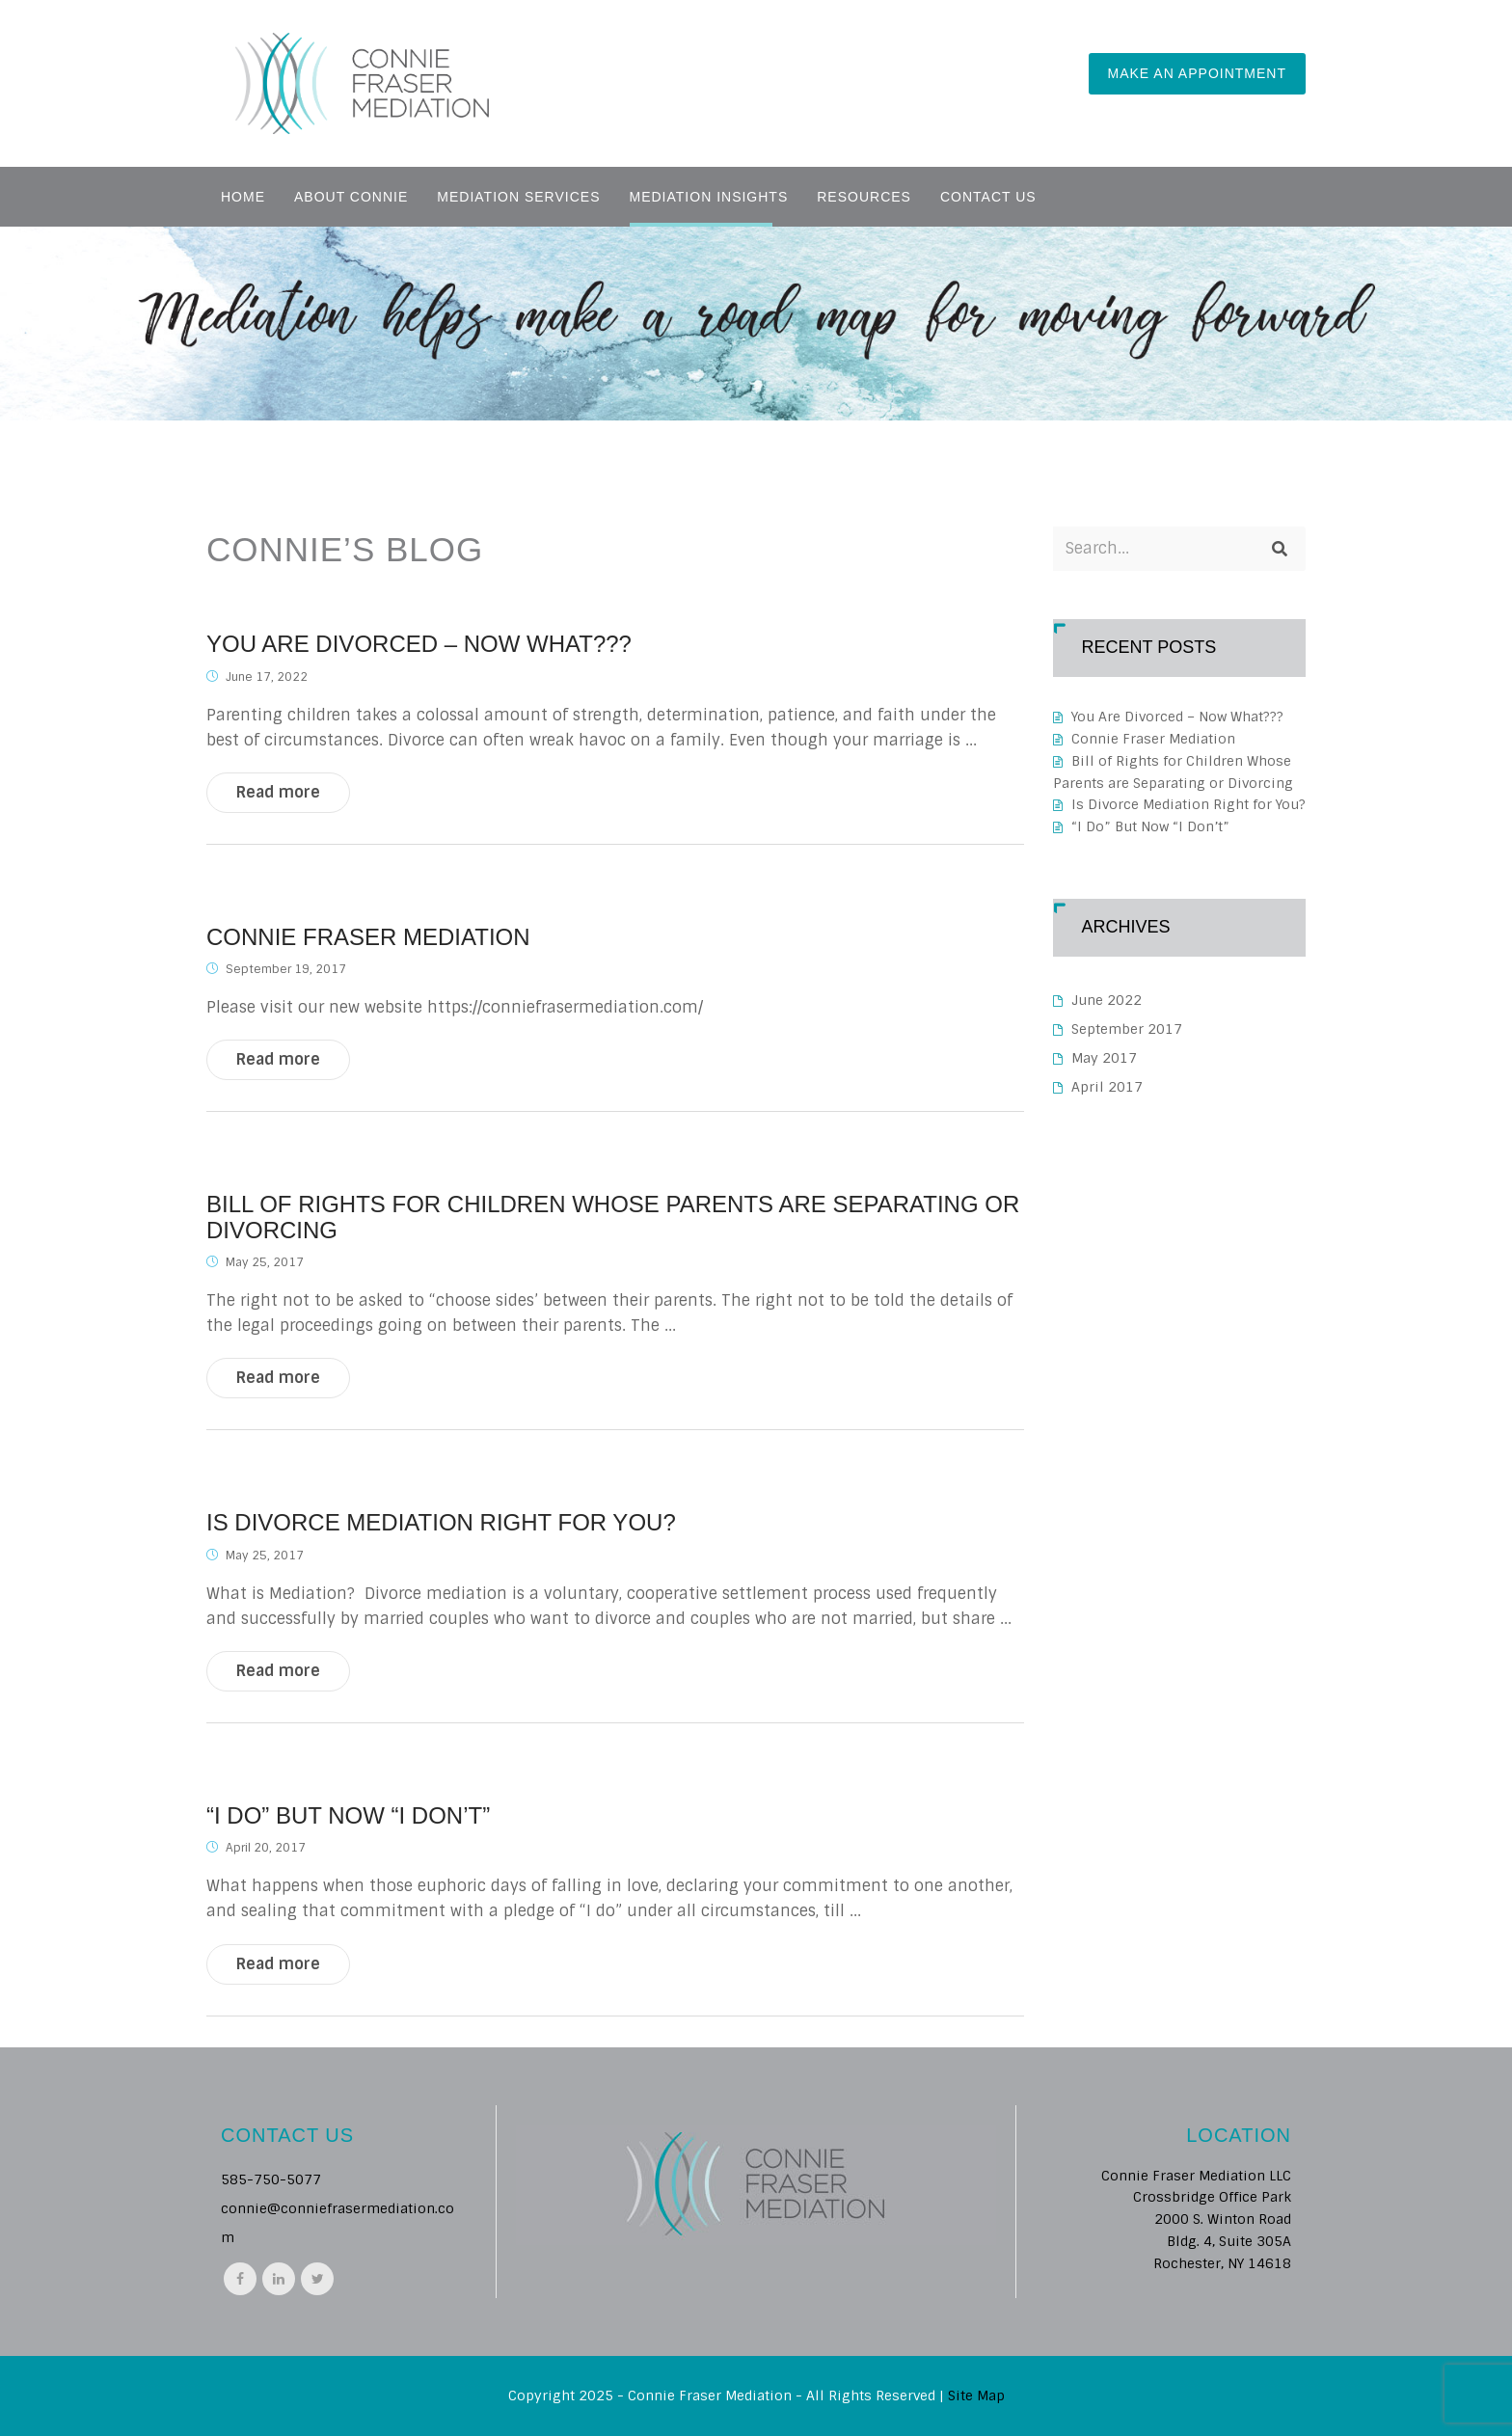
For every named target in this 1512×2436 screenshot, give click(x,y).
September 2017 (1126, 1029)
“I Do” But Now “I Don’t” (348, 1815)
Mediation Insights (709, 196)
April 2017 (1107, 1087)
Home (243, 196)
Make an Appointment (1197, 73)
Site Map (976, 2395)
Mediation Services (518, 196)
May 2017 (1104, 1058)
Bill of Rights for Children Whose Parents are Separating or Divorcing (612, 1217)
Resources (864, 196)
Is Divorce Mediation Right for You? (441, 1522)
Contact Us (988, 196)
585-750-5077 (271, 2179)
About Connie (351, 196)
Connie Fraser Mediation (368, 937)
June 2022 (1106, 1000)
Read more (278, 792)
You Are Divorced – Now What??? (419, 644)
